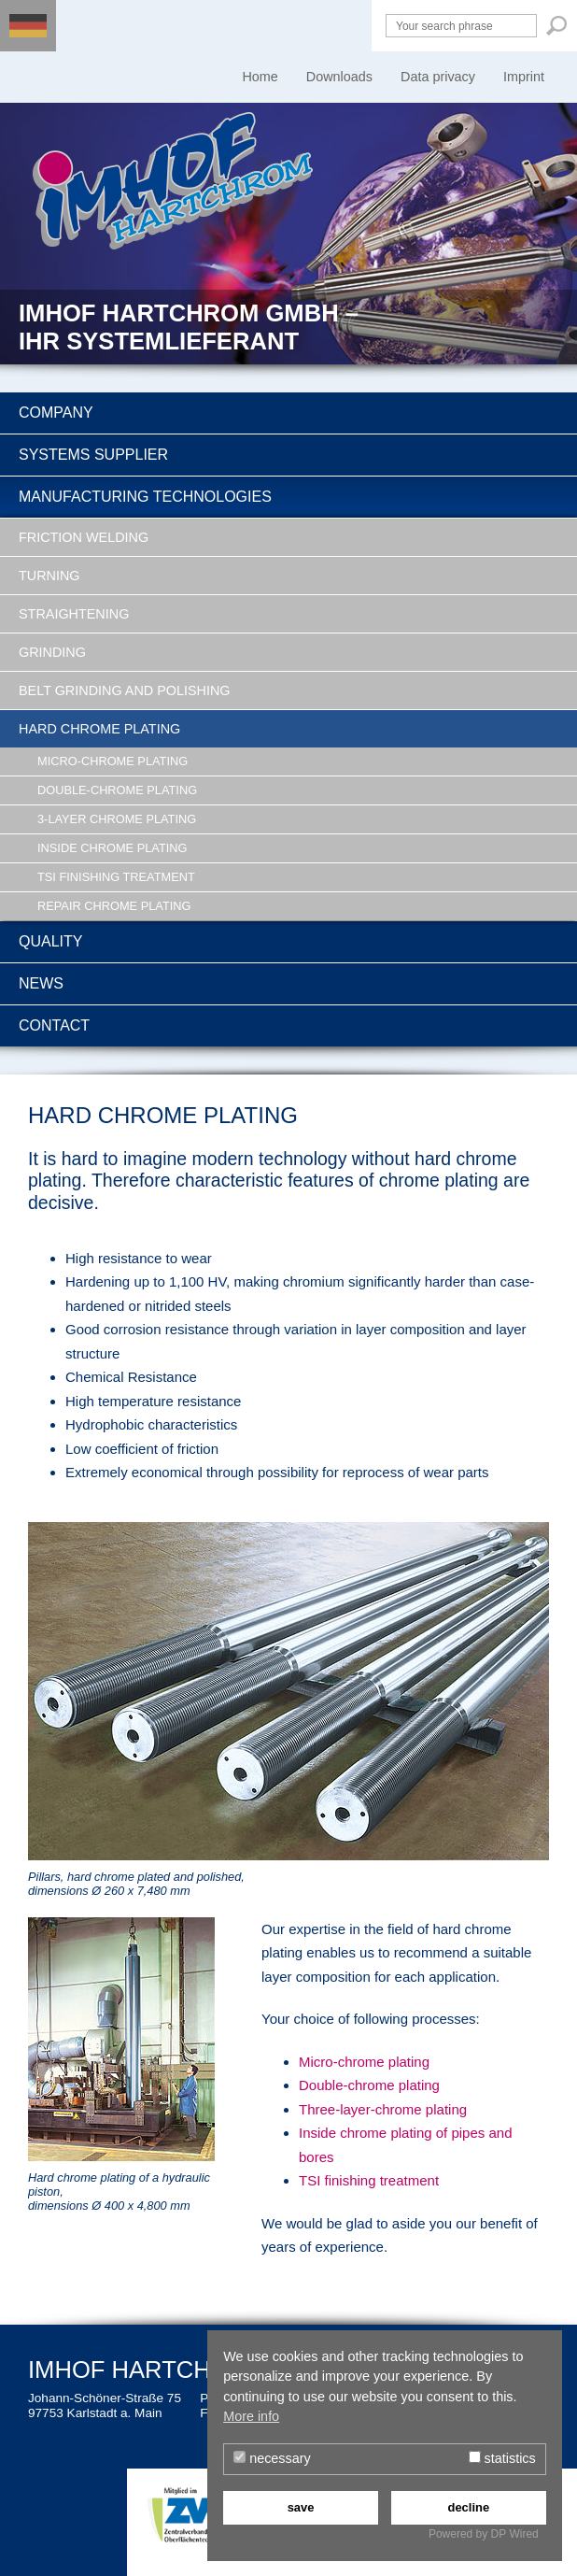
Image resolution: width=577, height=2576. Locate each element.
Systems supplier (93, 455)
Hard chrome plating (99, 728)
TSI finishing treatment (116, 877)
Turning (49, 575)
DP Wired (515, 2533)
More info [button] (251, 2416)
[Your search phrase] (461, 25)
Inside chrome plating (112, 848)
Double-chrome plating (117, 790)
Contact (54, 1025)
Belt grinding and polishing (125, 690)
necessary (272, 2458)
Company (56, 412)
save (301, 2507)
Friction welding (83, 537)
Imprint (523, 76)
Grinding (52, 652)
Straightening (74, 613)
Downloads (339, 76)
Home (259, 76)
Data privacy (438, 76)
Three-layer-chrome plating (383, 2109)
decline (468, 2507)
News (41, 983)
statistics (502, 2458)
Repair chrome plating (114, 906)
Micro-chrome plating (112, 761)
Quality (50, 941)
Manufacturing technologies (145, 497)
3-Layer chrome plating (116, 819)
